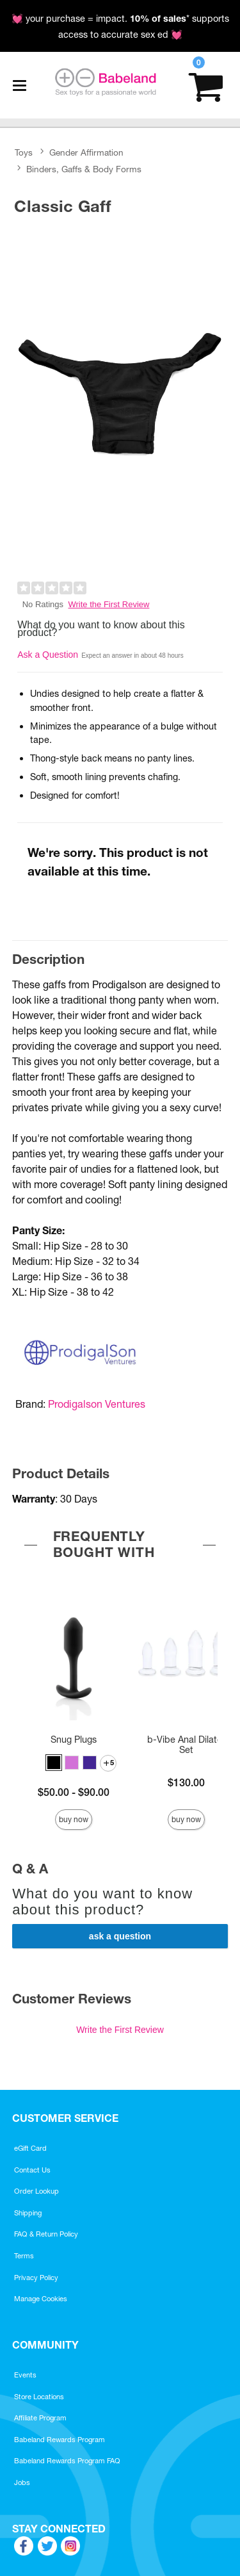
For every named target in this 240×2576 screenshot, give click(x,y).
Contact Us (32, 2169)
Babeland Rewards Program (59, 2439)
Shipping (28, 2212)
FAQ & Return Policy (46, 2234)
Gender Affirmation (86, 153)
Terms (24, 2255)
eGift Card (30, 2148)
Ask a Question (47, 654)
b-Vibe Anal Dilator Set (186, 1745)
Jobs (22, 2482)
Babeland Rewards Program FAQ (67, 2460)
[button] (54, 1763)
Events (25, 2374)
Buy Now (73, 1819)
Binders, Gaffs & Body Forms (83, 169)
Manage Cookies (40, 2298)
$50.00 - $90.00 (73, 1792)
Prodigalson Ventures (96, 1404)
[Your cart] (206, 85)
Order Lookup (36, 2191)
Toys (24, 153)
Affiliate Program (40, 2417)
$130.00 (186, 1782)
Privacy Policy (36, 2277)
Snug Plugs (74, 1739)
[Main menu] (19, 85)
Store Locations (39, 2396)
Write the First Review (109, 604)
